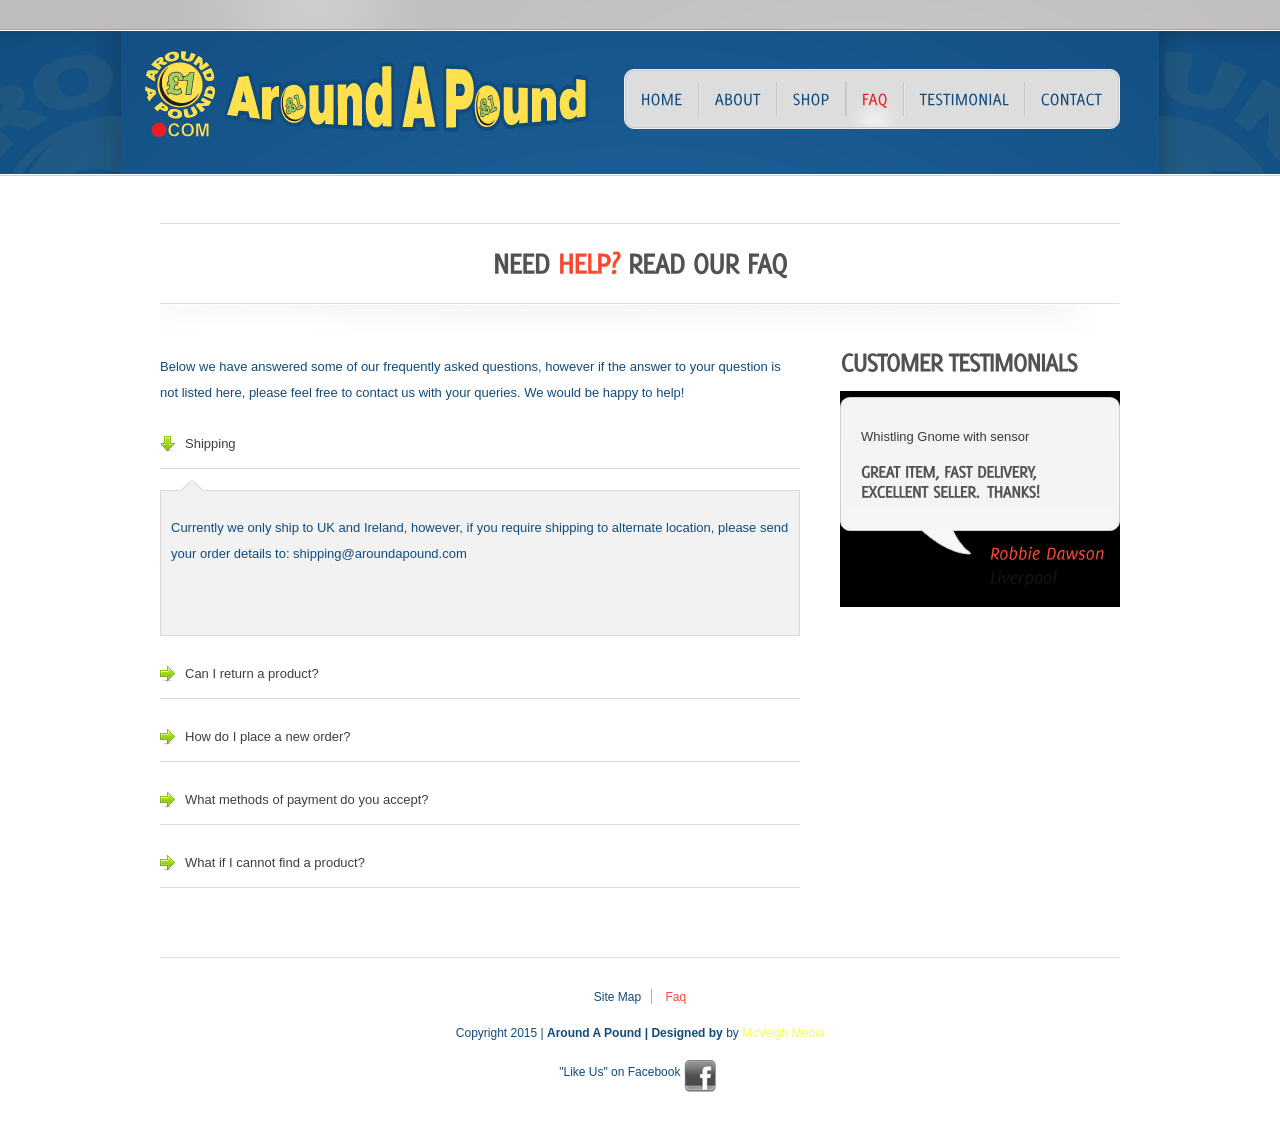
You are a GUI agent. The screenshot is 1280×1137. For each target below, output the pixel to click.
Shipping (210, 443)
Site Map (617, 997)
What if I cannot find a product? (275, 862)
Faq (676, 997)
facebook (700, 1076)
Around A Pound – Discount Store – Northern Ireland (300, 104)
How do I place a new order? (267, 736)
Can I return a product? (252, 673)
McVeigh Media (783, 1033)
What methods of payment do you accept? (307, 799)
